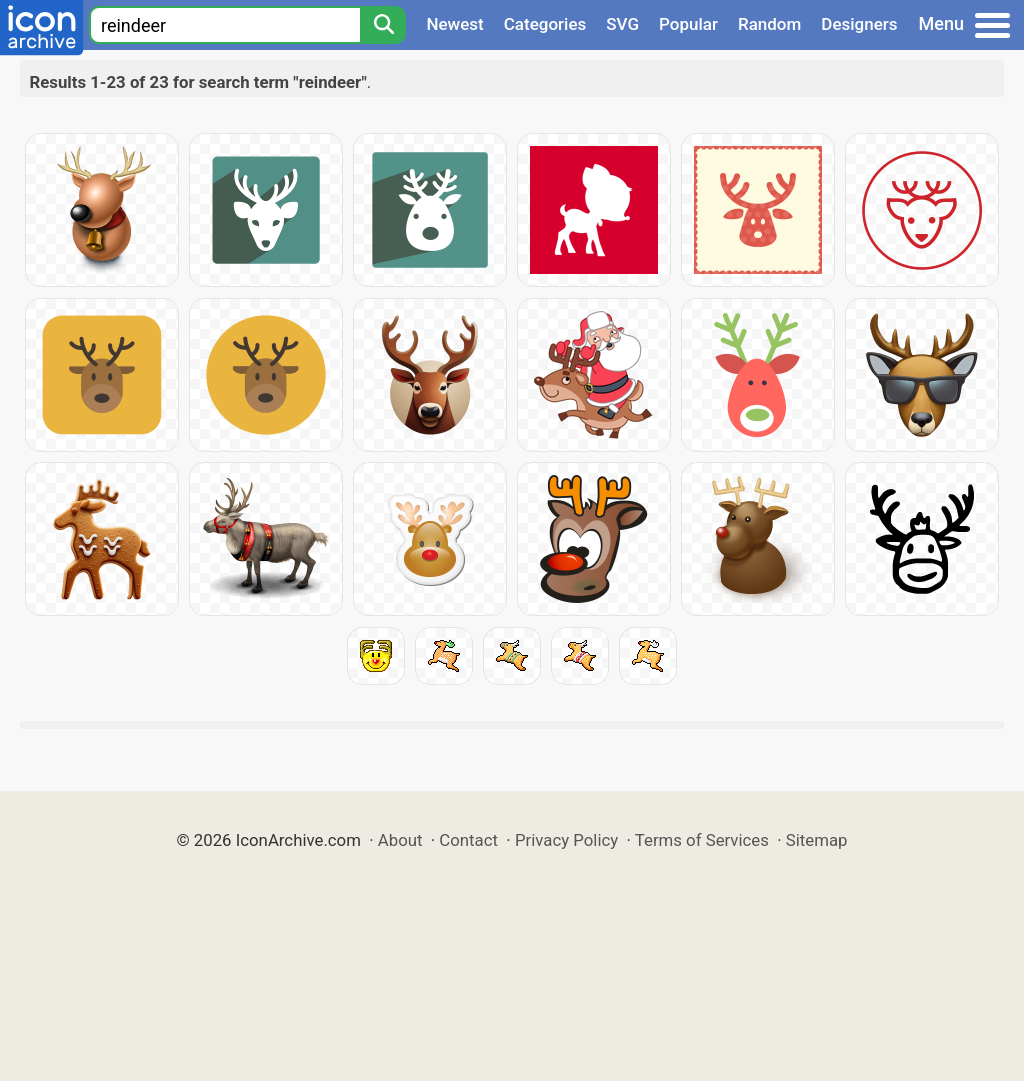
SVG (622, 24)
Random (769, 24)
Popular (688, 24)
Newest (454, 24)
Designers (859, 24)
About (400, 840)
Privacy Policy (566, 840)
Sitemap (817, 840)
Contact (468, 840)
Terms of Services (702, 840)
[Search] (383, 25)
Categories (545, 24)
